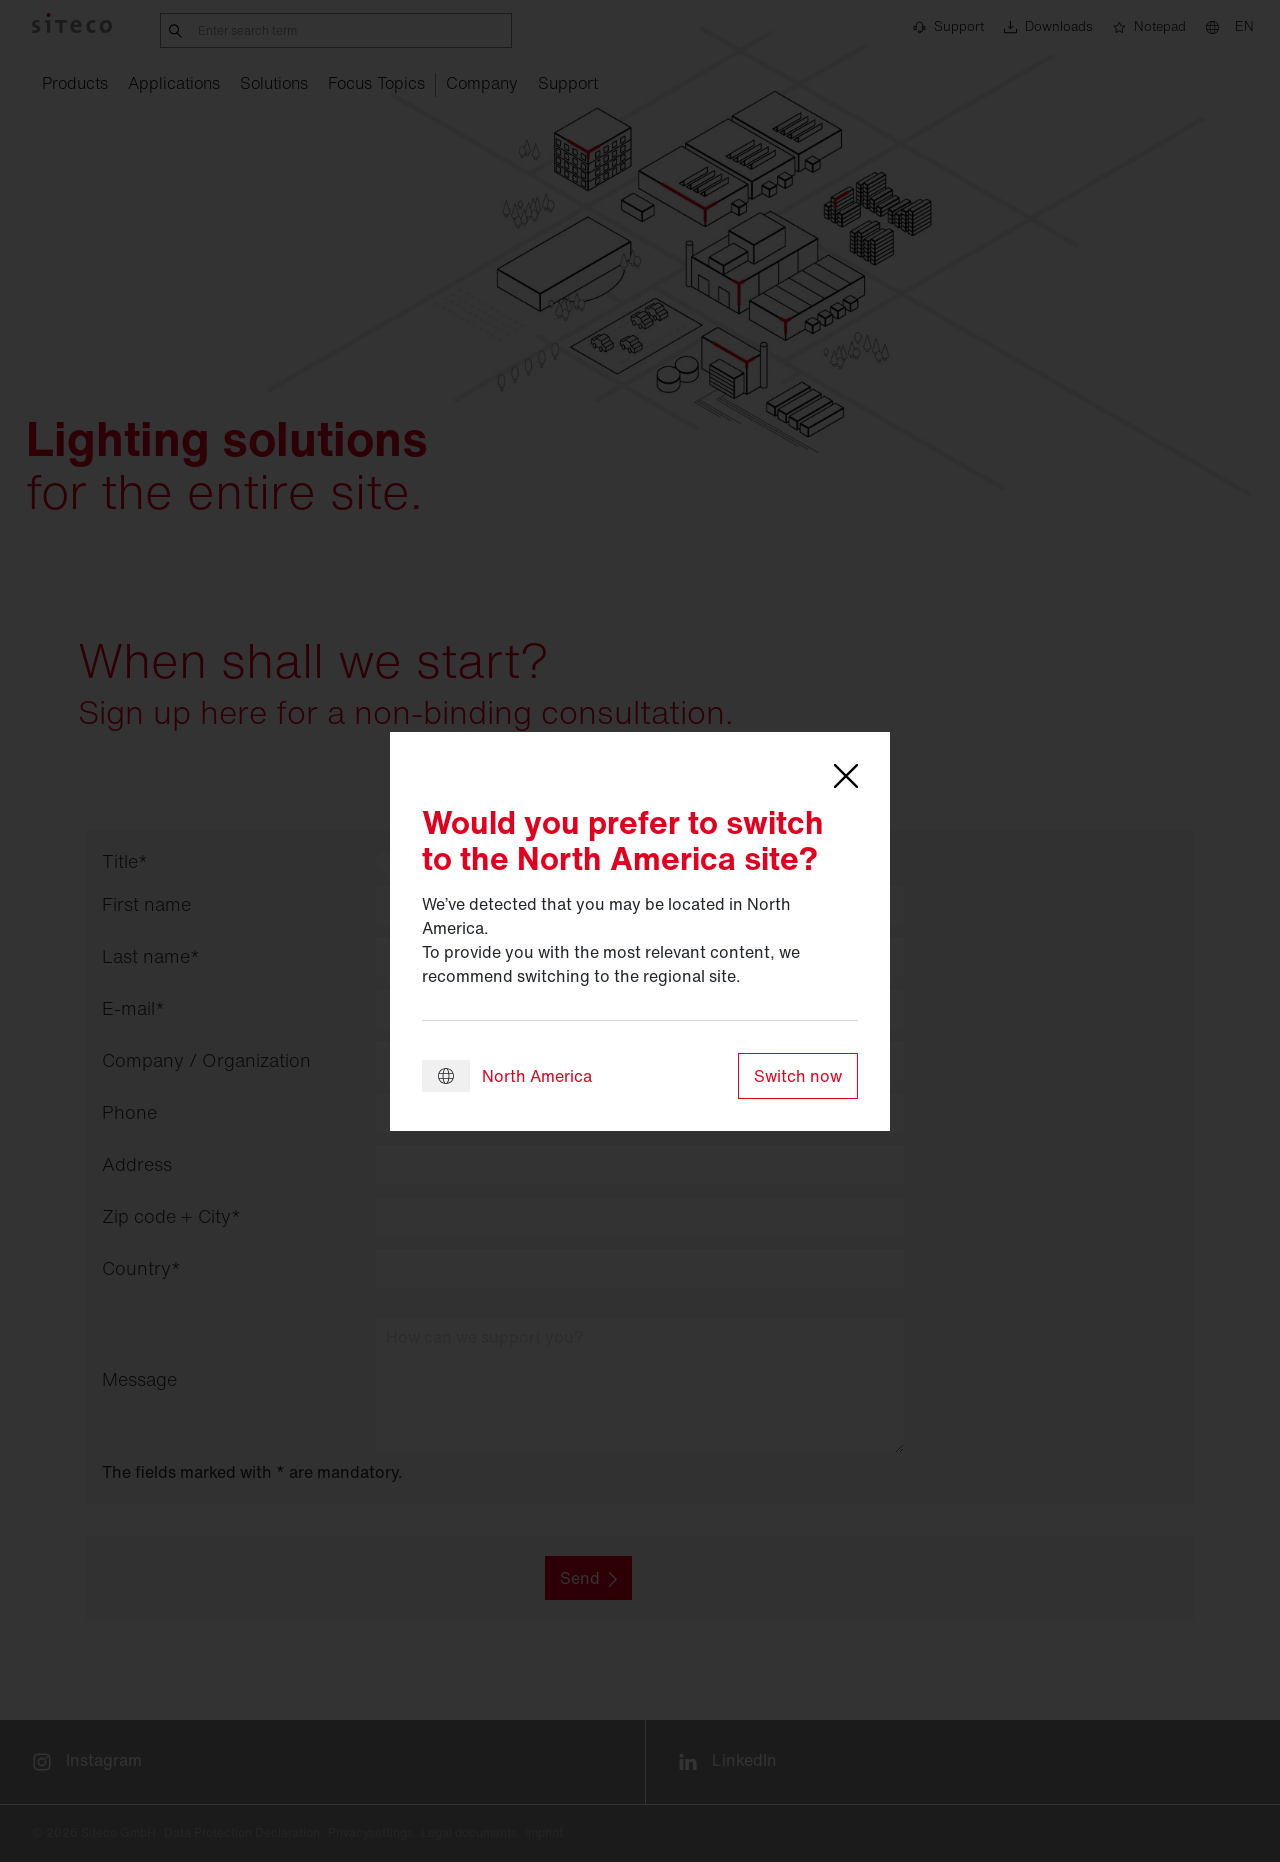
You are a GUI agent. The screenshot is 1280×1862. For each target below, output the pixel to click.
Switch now (798, 1076)
